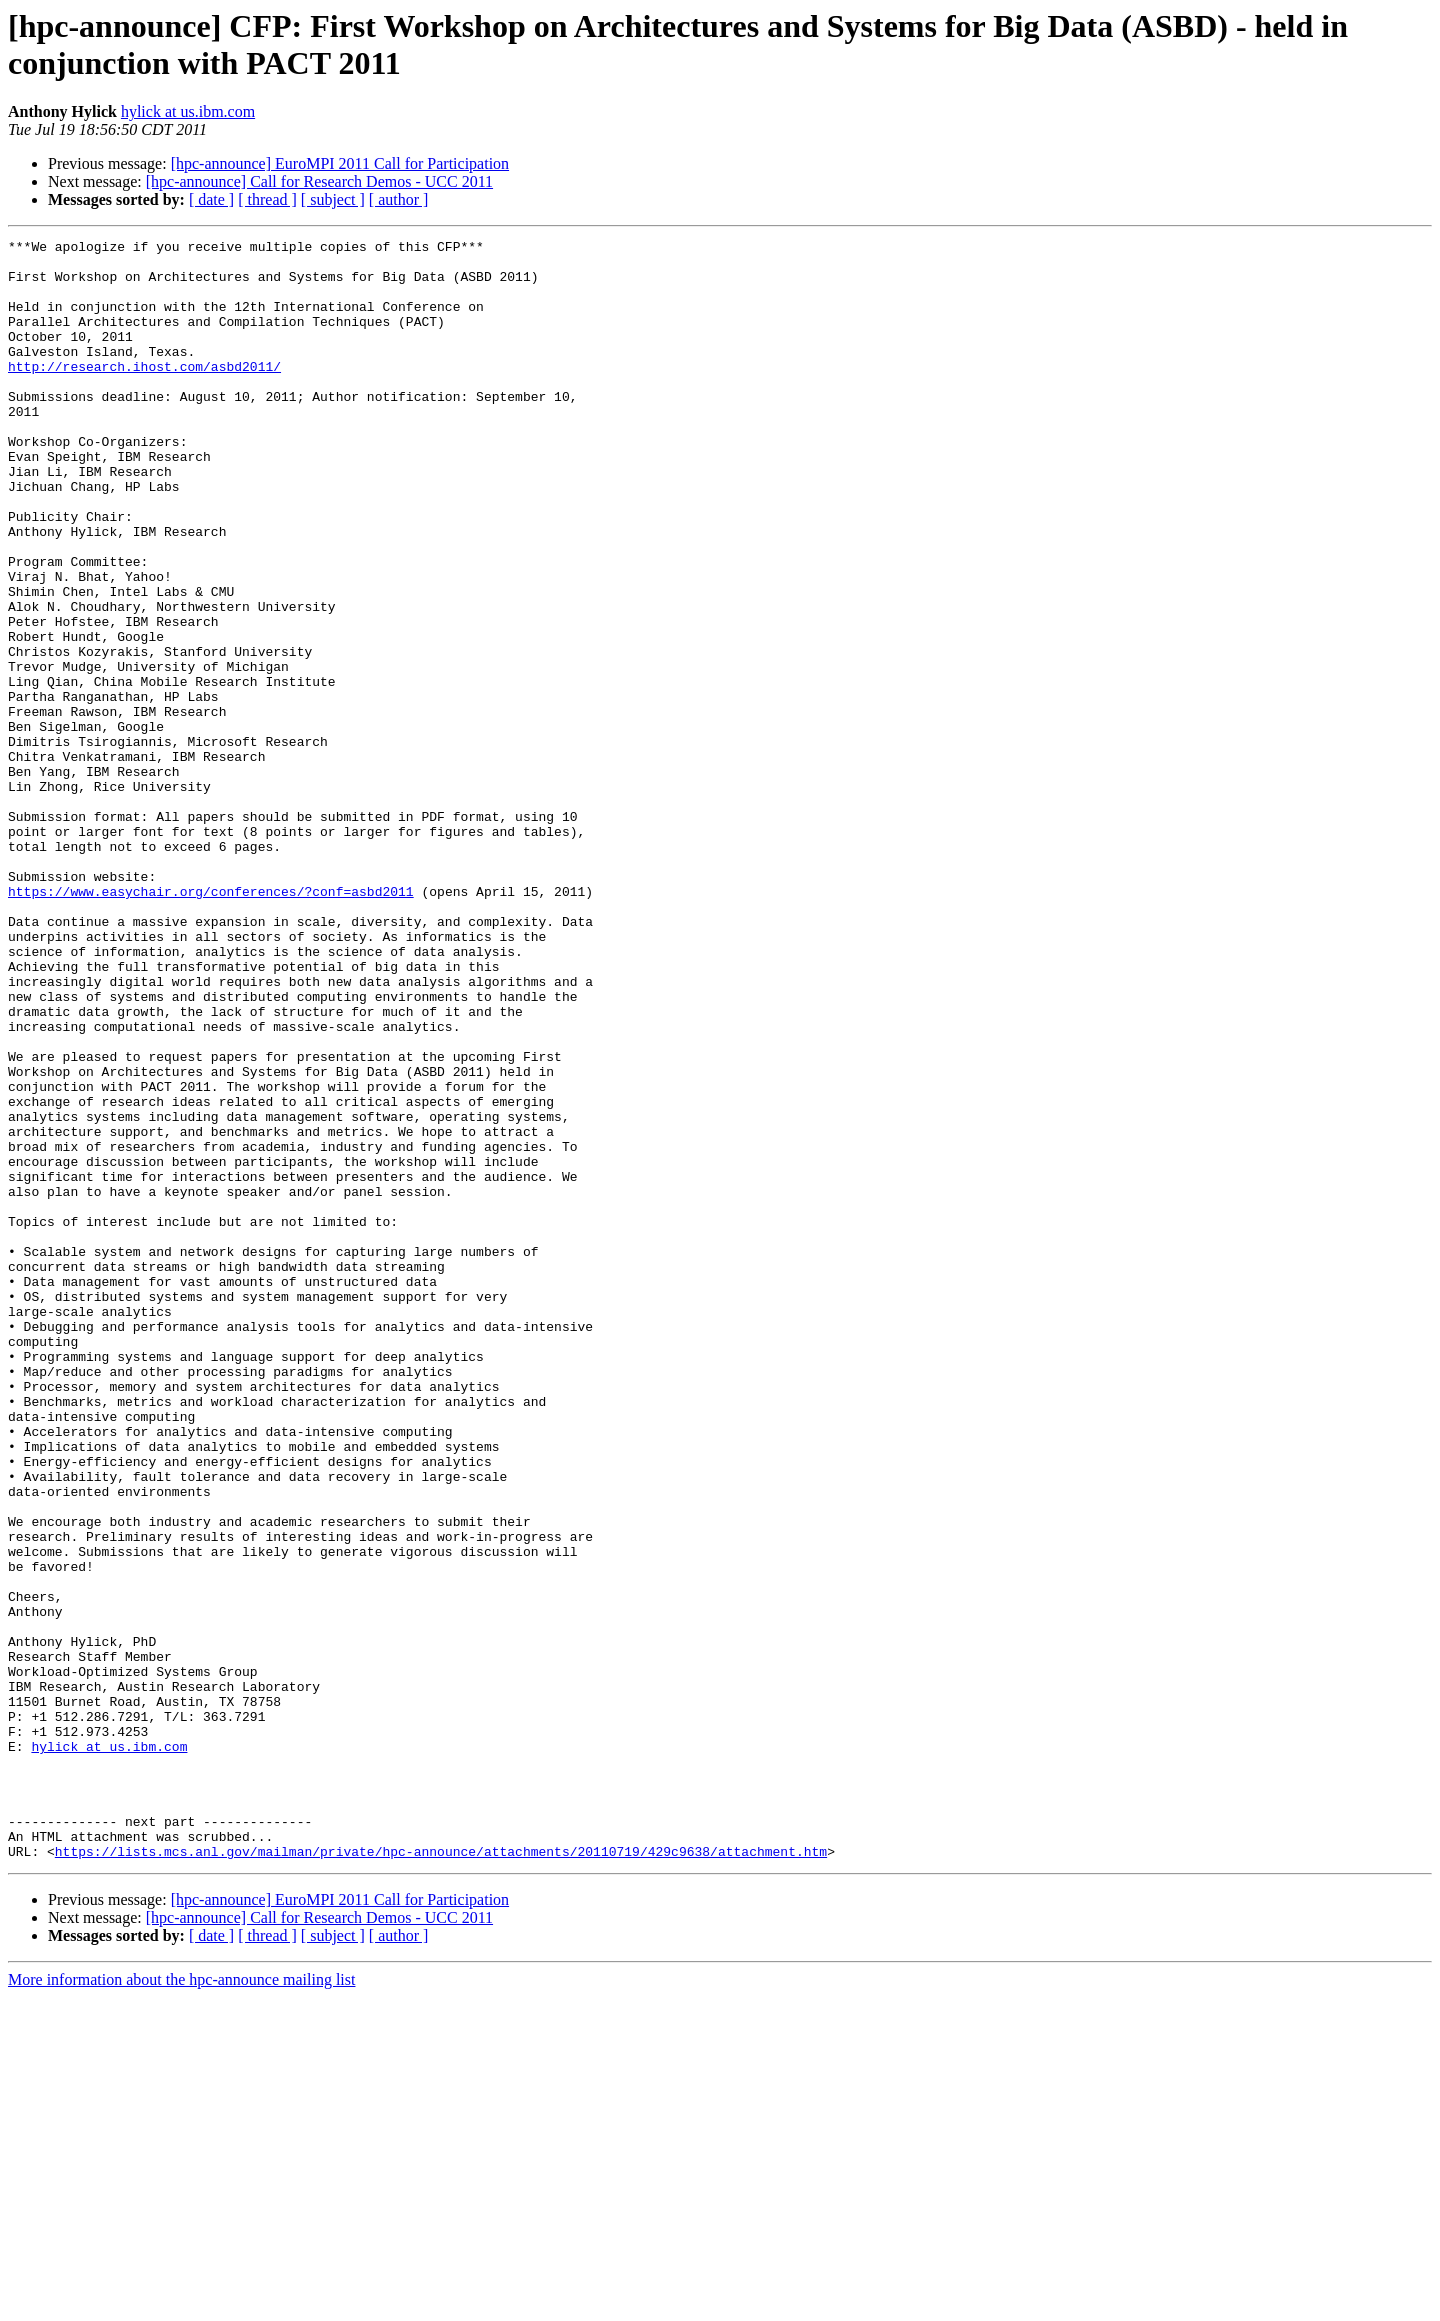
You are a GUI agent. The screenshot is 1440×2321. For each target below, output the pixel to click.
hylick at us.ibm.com (188, 111)
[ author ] (399, 199)
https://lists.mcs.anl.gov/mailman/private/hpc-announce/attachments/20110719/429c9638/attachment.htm (441, 2175)
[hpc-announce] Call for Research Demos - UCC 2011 (319, 181)
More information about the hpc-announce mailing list (181, 2303)
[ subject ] (333, 199)
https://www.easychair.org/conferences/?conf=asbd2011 (211, 1023)
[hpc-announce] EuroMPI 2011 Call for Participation (340, 163)
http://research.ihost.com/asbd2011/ (144, 393)
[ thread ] (267, 199)
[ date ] (211, 199)
